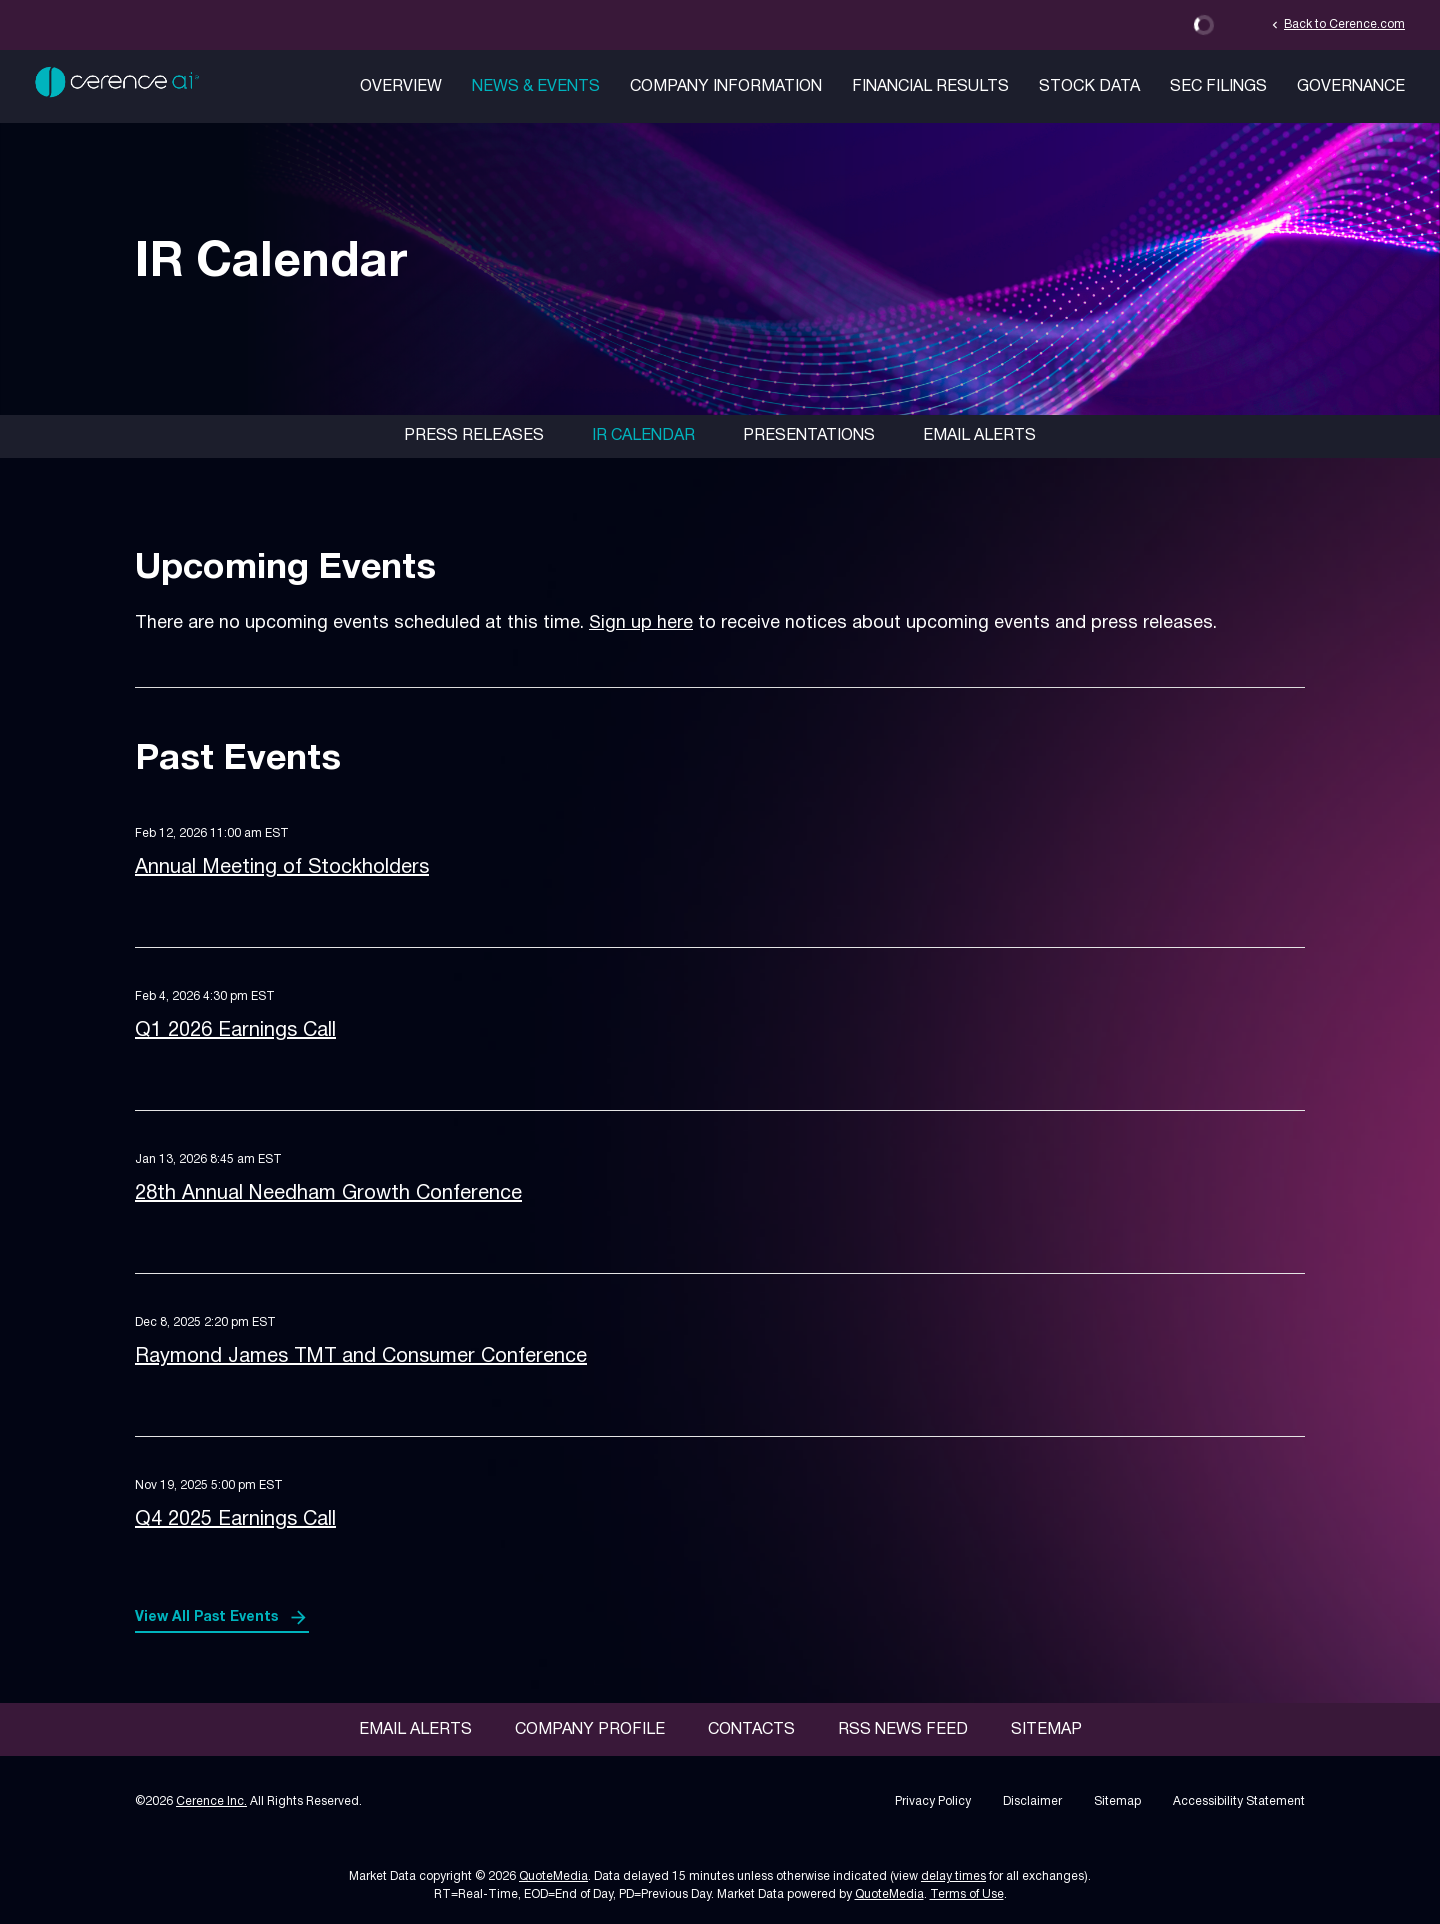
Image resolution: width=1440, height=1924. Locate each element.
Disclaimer (1032, 1801)
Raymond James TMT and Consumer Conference (361, 1357)
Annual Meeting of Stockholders (282, 868)
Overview (401, 87)
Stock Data (1089, 87)
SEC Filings (1218, 87)
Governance (1351, 87)
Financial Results (930, 87)
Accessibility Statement (1239, 1801)
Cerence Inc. (211, 1801)
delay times (953, 1876)
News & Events (536, 87)
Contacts (751, 1730)
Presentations (809, 436)
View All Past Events (206, 1617)
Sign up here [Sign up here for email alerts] (641, 623)
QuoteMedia (553, 1876)
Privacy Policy (933, 1801)
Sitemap (1046, 1730)
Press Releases (474, 436)
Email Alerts (979, 436)
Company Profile (590, 1730)
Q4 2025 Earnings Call (235, 1520)
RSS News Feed (903, 1730)
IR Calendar (643, 436)
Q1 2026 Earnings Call (235, 1031)
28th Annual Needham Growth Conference (328, 1194)
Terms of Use (967, 1894)
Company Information (726, 87)
